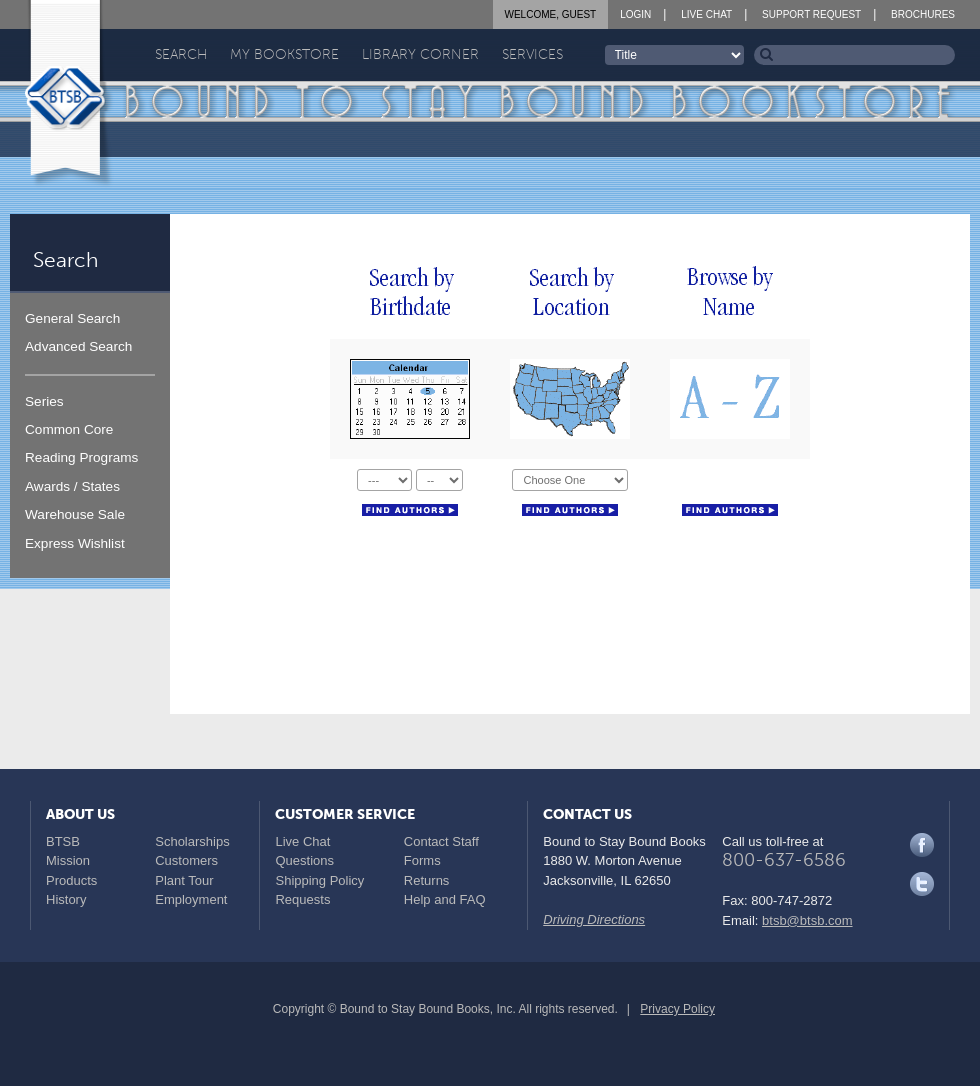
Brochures (923, 14)
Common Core (69, 429)
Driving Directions (594, 919)
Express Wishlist (75, 543)
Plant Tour (184, 880)
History (66, 899)
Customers (186, 860)
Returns (427, 880)
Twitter (922, 884)
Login (635, 14)
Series (44, 401)
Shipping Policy (319, 880)
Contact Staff (441, 841)
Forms (422, 860)
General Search (72, 318)
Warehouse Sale (75, 514)
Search (181, 54)
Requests (302, 899)
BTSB (63, 841)
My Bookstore (284, 54)
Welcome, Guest (551, 14)
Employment (191, 899)
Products (71, 880)
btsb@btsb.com (807, 920)
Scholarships (192, 841)
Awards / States (72, 486)
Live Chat (706, 14)
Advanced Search (78, 346)
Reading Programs (81, 457)
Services (532, 54)
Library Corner (420, 54)
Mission (68, 860)
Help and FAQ (445, 899)
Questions (304, 860)
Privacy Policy (677, 1009)
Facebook (922, 845)
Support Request (811, 14)
